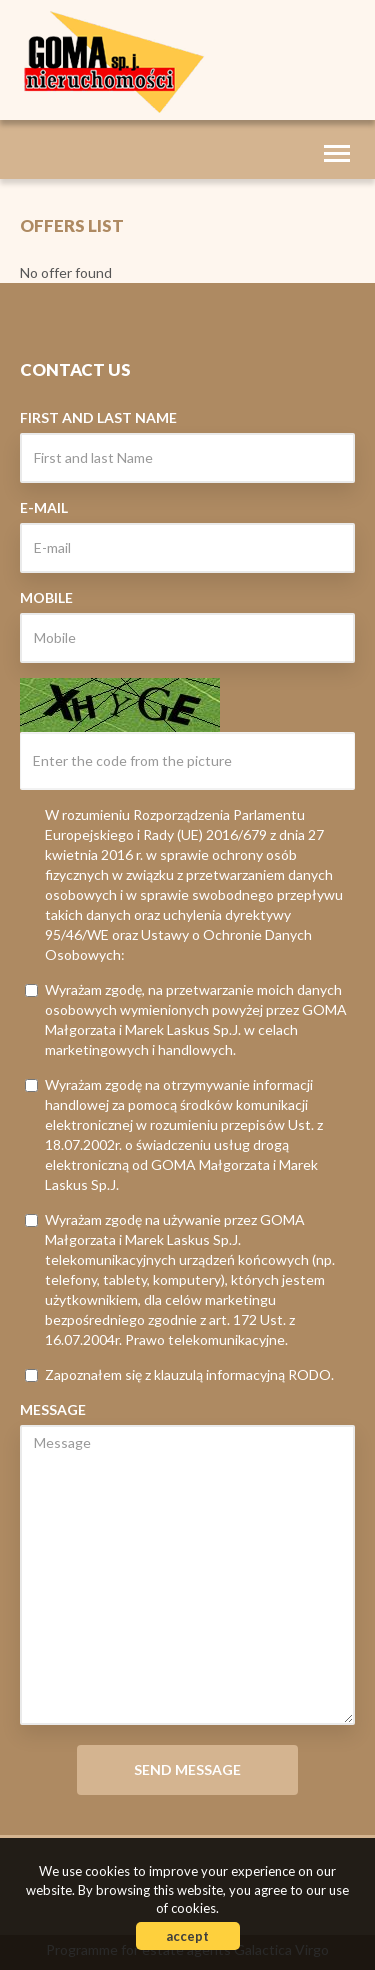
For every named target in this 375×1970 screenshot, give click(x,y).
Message (53, 1409)
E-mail (44, 507)
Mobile (46, 597)
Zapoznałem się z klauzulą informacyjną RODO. (179, 1374)
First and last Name (98, 417)
